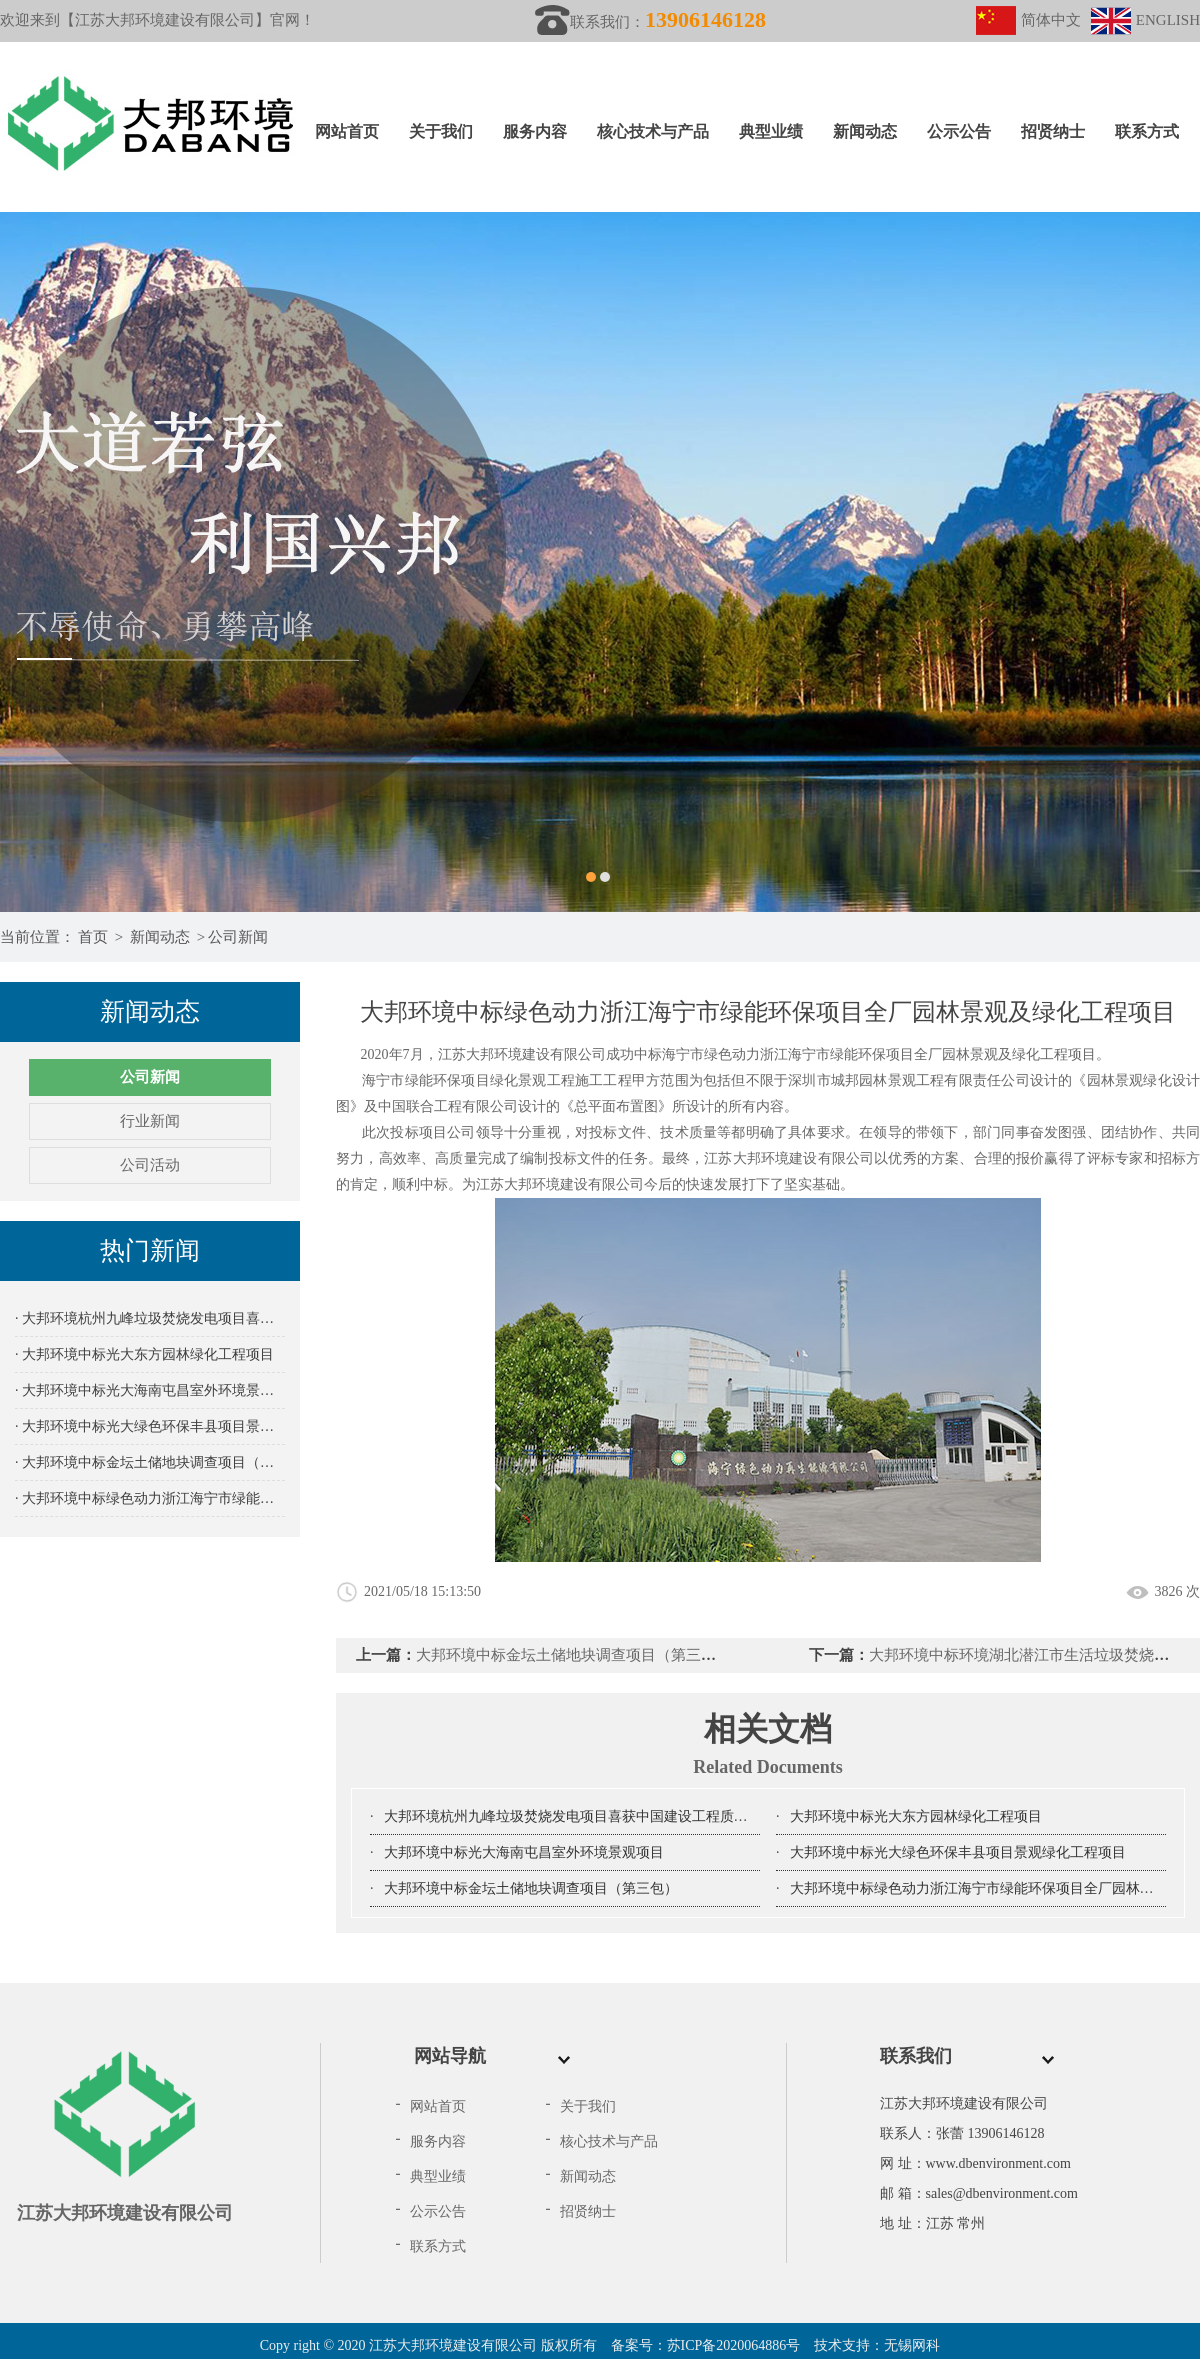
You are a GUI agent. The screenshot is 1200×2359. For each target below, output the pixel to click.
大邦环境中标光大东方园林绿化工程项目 (916, 1816)
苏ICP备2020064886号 (734, 2345)
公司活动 (150, 1165)
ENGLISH (1145, 20)
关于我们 (441, 131)
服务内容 (535, 131)
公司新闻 (238, 937)
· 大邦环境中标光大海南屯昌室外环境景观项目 (150, 1390)
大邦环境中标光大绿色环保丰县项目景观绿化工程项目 (958, 1852)
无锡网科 (912, 2345)
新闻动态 (865, 131)
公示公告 (959, 131)
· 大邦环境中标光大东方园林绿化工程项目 (144, 1354)
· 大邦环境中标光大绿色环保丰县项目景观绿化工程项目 (150, 1426)
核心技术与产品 (653, 131)
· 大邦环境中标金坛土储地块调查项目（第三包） (150, 1462)
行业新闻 (150, 1121)
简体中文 (1028, 20)
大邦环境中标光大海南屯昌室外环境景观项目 (524, 1852)
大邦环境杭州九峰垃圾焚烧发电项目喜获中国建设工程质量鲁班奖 (587, 1816)
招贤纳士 (1053, 131)
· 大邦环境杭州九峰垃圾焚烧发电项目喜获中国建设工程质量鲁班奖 (150, 1318)
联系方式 (1147, 131)
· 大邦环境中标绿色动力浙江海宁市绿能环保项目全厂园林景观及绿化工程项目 (150, 1498)
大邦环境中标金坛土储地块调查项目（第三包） (573, 1655)
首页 (93, 937)
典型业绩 (771, 131)
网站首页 (347, 131)
